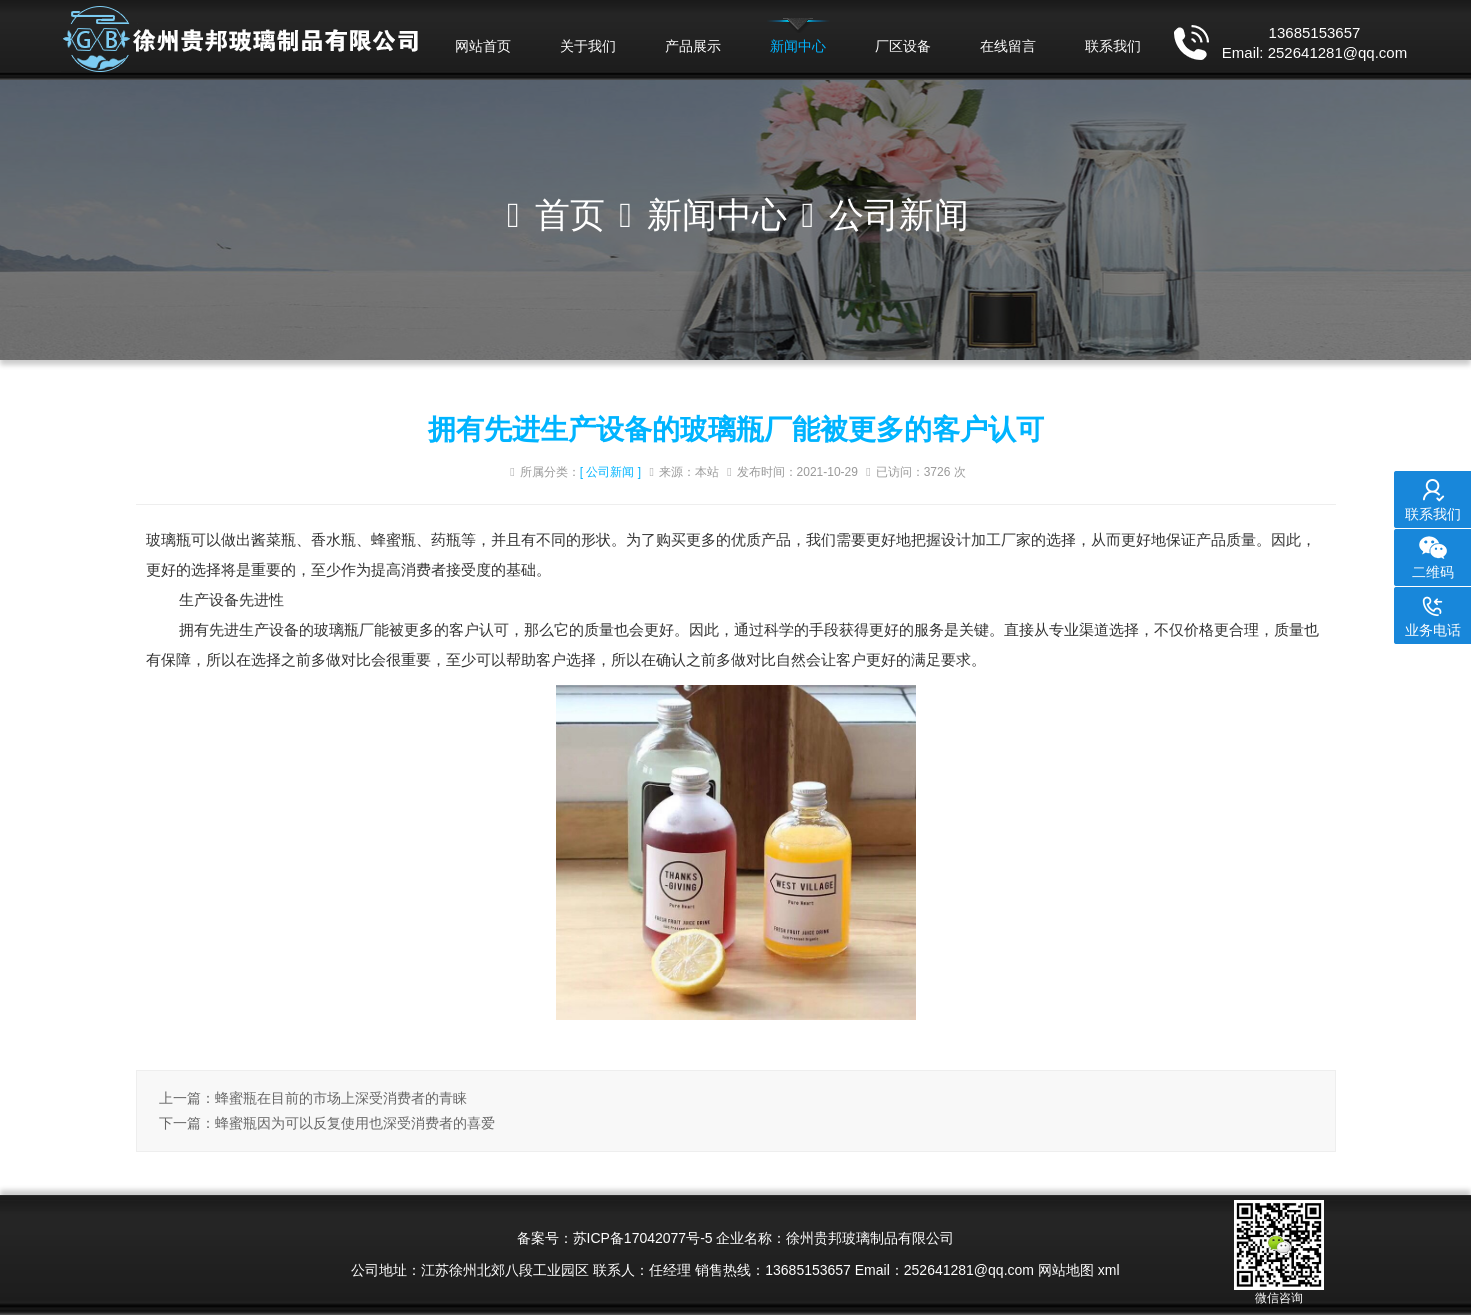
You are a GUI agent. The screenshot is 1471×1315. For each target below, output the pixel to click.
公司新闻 (899, 214)
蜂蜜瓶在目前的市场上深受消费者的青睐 (341, 1098)
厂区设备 (903, 46)
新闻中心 (798, 46)
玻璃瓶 (168, 539)
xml (1109, 1270)
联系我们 (1113, 46)
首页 (570, 214)
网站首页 (483, 46)
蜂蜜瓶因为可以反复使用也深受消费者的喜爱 (355, 1123)
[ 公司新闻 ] (610, 472)
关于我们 (588, 46)
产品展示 (693, 46)
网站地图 (1066, 1270)
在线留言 (1008, 46)
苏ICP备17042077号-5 (643, 1238)
